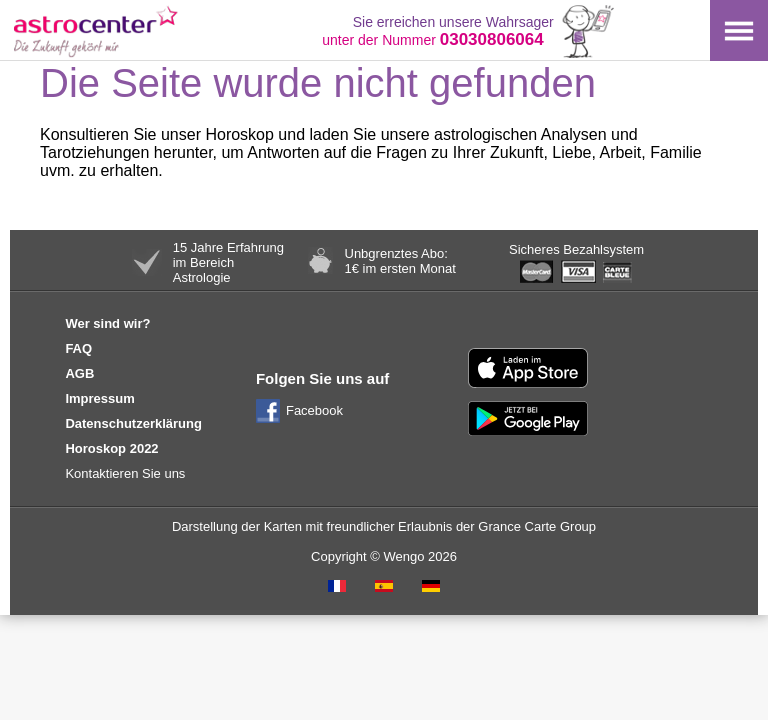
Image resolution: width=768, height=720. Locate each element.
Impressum (99, 398)
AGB (79, 373)
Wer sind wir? (107, 323)
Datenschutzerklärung (133, 423)
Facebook (314, 410)
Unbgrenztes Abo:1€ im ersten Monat (400, 261)
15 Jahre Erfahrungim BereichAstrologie (228, 262)
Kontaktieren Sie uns (125, 473)
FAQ (78, 348)
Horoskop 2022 (111, 448)
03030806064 (492, 39)
